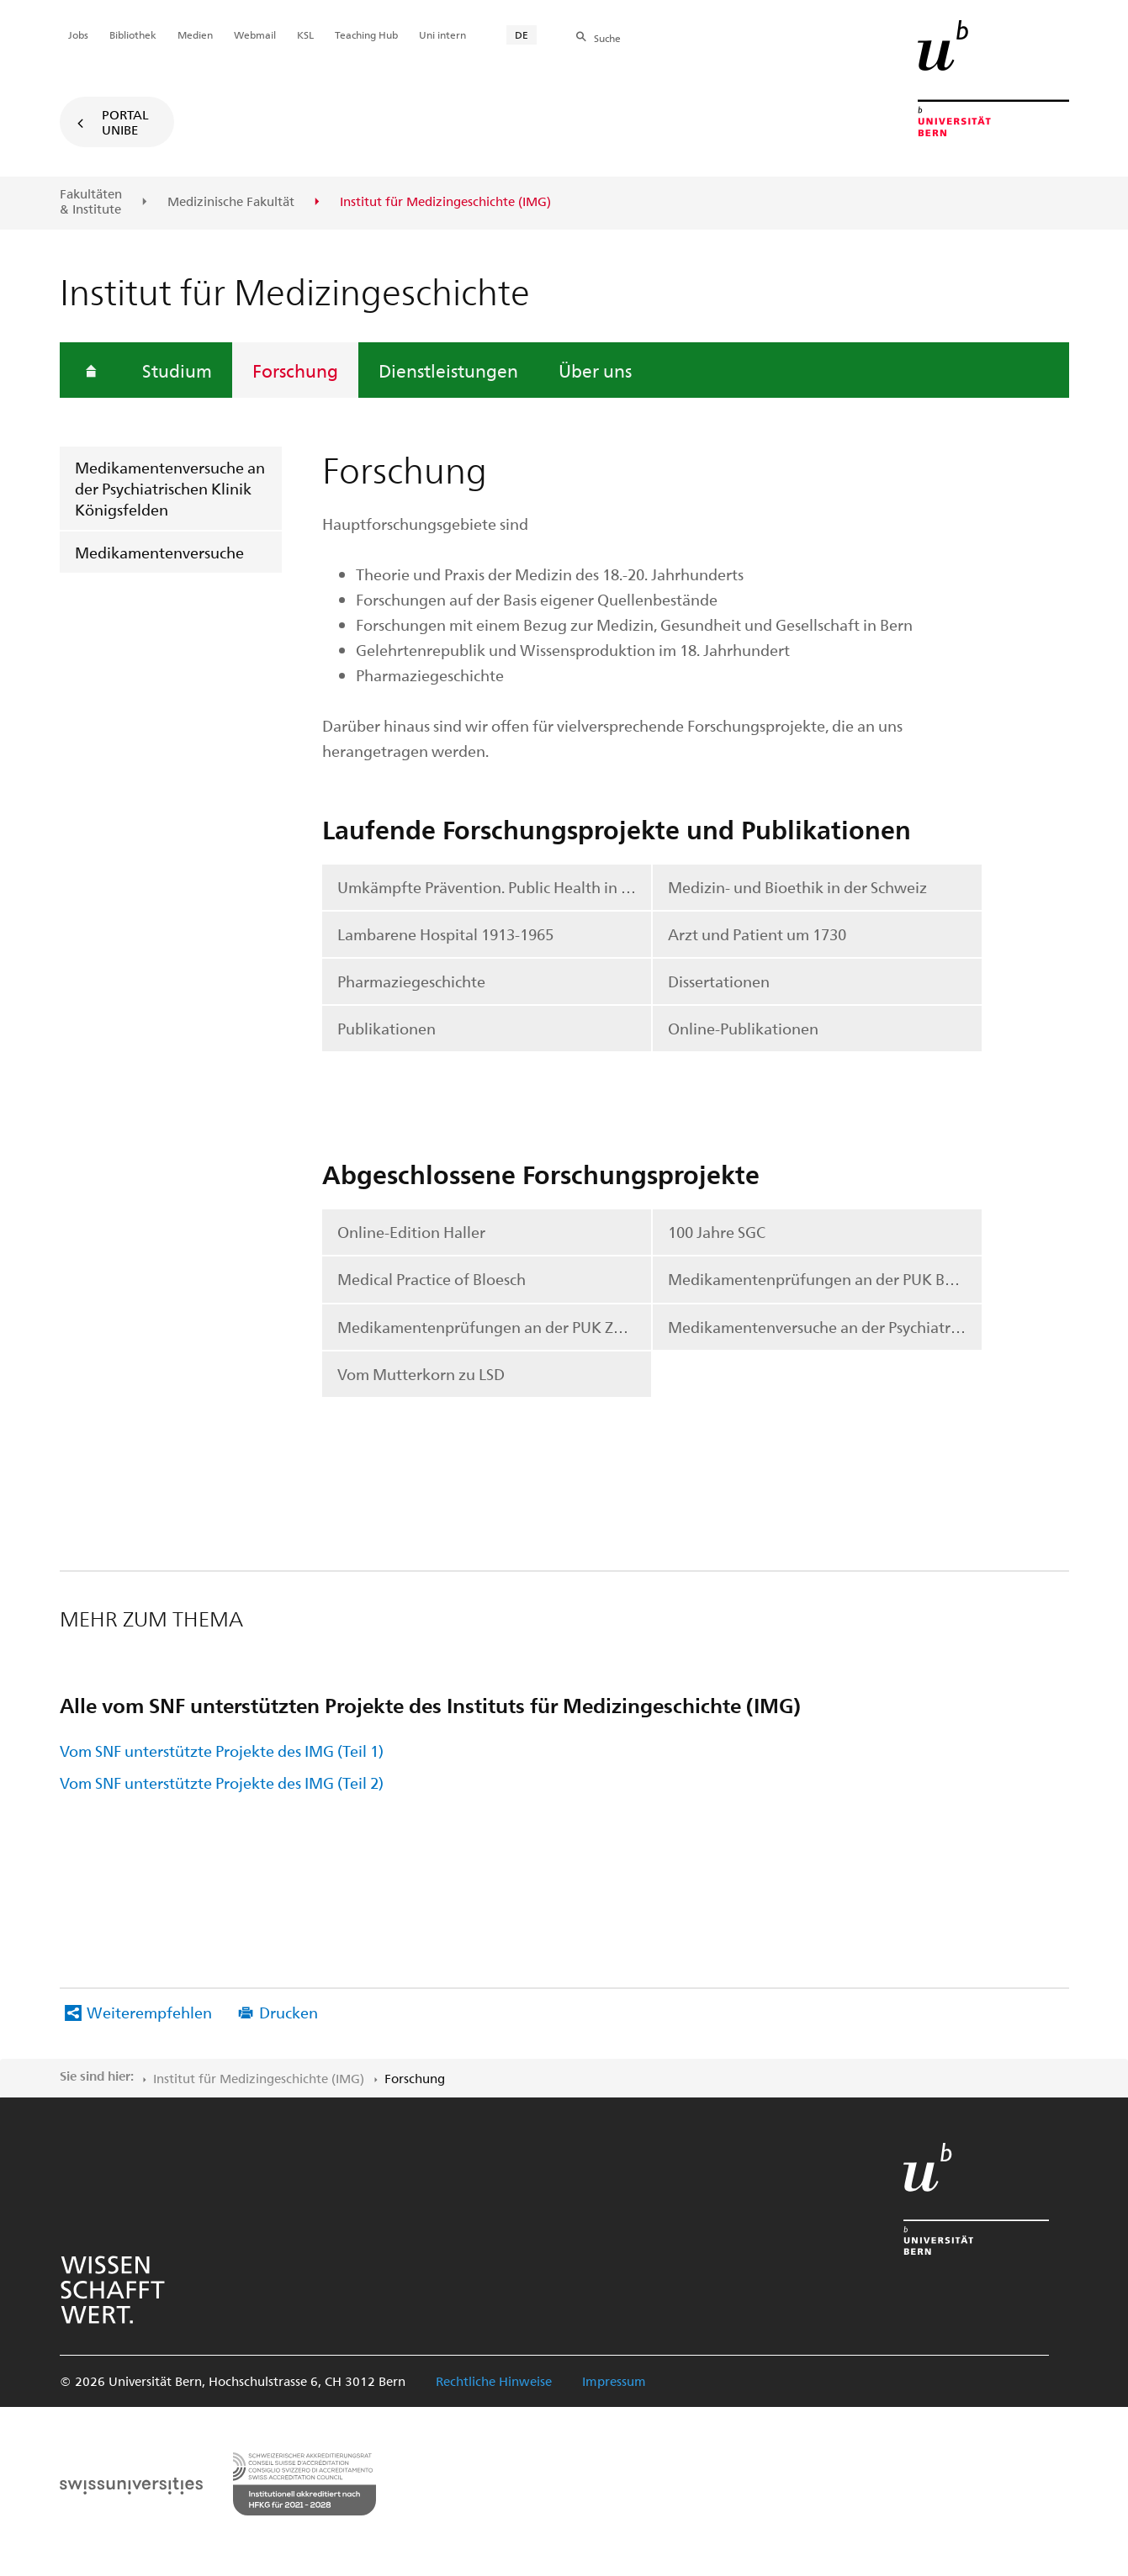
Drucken (288, 2012)
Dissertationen (719, 981)
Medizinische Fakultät (230, 201)
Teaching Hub (366, 34)
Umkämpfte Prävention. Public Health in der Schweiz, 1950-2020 (494, 886)
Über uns (595, 370)
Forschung (295, 370)
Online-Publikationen (743, 1028)
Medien (195, 34)
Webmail (255, 34)
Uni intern (442, 34)
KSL (305, 34)
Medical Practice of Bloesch (431, 1278)
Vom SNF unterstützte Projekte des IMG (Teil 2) (222, 1782)
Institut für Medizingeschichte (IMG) (258, 2078)
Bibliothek (132, 34)
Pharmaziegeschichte (411, 981)
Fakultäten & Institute (91, 201)
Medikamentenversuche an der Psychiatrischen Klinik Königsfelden (170, 488)
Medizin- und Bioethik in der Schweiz (797, 886)
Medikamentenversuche (159, 552)
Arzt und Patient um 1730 (757, 933)
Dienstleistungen (448, 370)
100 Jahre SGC (716, 1231)
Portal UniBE (125, 122)
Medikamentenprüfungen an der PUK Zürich (493, 1326)
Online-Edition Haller (411, 1231)
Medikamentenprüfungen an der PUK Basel (820, 1278)
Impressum (614, 2380)
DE (521, 34)
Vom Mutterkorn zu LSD (421, 1373)
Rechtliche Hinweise (494, 2380)
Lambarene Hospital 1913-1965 (445, 933)
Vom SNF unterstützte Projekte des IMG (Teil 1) (222, 1750)
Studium (177, 370)
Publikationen (386, 1028)
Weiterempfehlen (149, 2012)
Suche (607, 38)
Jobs (78, 34)
